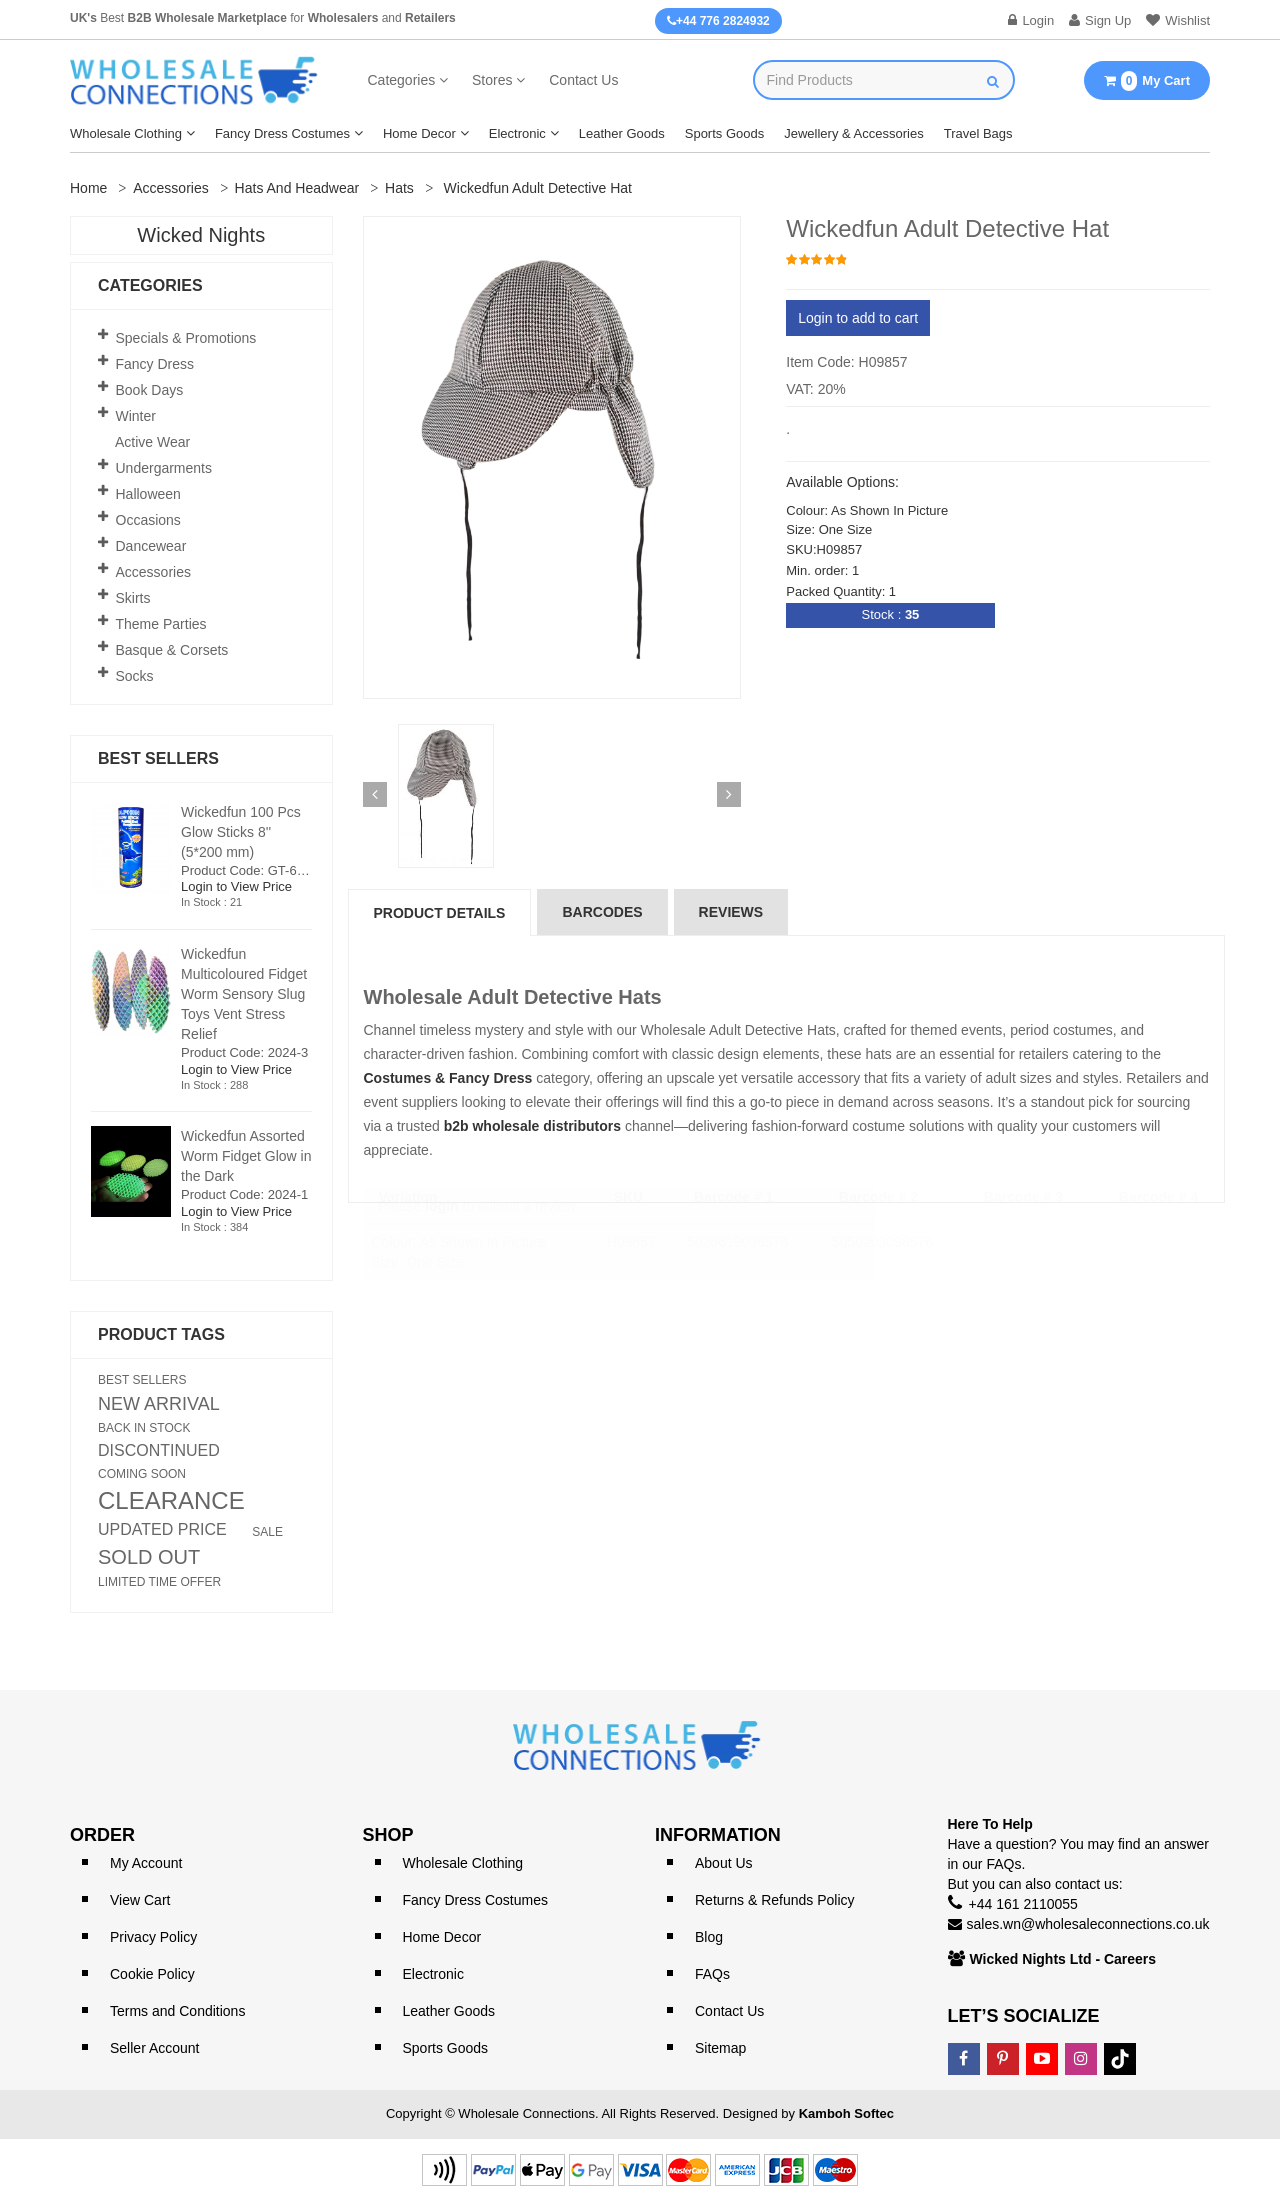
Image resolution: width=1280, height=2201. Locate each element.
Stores (492, 80)
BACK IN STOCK (144, 1428)
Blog (709, 1937)
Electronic (517, 133)
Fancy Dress (155, 364)
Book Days (150, 390)
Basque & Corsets (172, 650)
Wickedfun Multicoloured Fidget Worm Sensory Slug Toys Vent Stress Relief (244, 994)
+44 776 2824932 (718, 21)
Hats (399, 188)
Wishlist (1178, 20)
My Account (146, 1863)
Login (1031, 20)
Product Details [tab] (440, 913)
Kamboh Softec (846, 2113)
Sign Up (1100, 20)
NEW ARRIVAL (159, 1404)
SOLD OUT (149, 1557)
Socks (135, 676)
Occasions (148, 520)
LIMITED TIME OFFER (159, 1582)
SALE (267, 1532)
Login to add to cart (858, 318)
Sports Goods (725, 133)
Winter (136, 416)
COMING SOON (142, 1474)
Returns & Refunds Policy (775, 1900)
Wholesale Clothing (126, 133)
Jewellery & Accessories (853, 133)
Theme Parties (161, 624)
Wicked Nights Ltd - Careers (1063, 1959)
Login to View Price (236, 886)
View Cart (140, 1900)
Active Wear (152, 442)
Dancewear (151, 546)
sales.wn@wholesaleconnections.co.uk (1088, 1924)
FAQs (712, 1974)
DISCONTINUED (159, 1451)
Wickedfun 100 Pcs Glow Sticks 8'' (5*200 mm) (241, 832)
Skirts (133, 598)
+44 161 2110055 (1023, 1904)
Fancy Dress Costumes (282, 133)
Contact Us (583, 80)
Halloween (148, 494)
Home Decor (419, 133)
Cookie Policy (152, 1974)
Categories (402, 80)
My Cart (1147, 81)
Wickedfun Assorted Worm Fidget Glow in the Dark (246, 1156)
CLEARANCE (171, 1501)
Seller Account (155, 2048)
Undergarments (164, 468)
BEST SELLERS (142, 1380)
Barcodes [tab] (602, 912)
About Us (724, 1863)
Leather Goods (622, 133)
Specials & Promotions (186, 338)
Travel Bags (978, 133)
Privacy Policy (153, 1937)
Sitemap (720, 2048)
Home (88, 188)
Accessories (170, 188)
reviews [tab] (731, 912)
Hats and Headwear (297, 188)
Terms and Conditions (177, 2011)
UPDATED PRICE (162, 1530)
